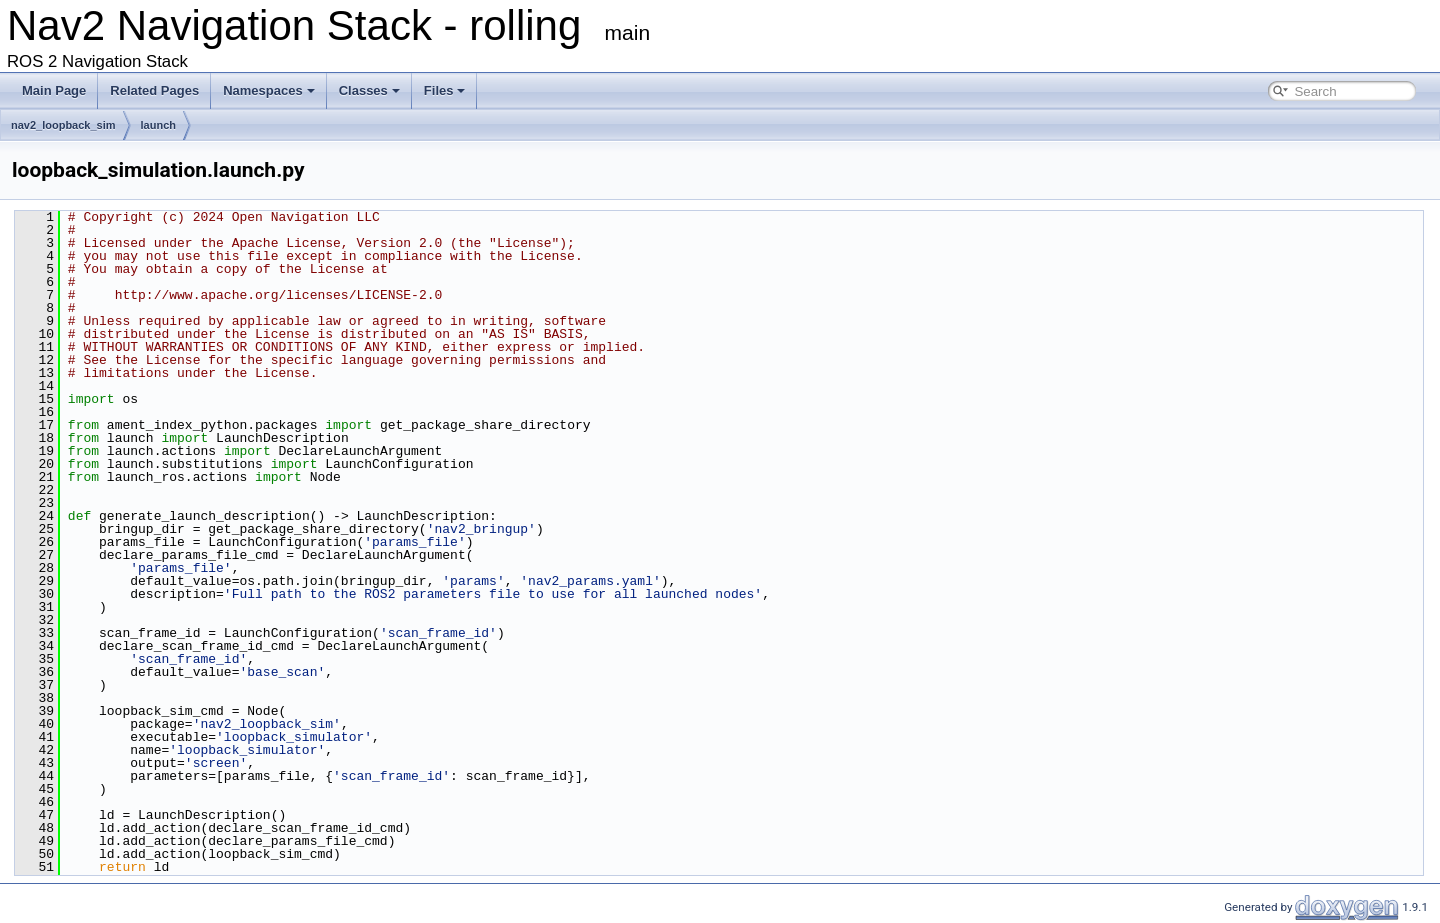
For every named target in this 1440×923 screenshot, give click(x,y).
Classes (369, 90)
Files (445, 90)
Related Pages (154, 90)
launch (158, 125)
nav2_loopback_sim (63, 125)
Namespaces (269, 90)
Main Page (54, 90)
